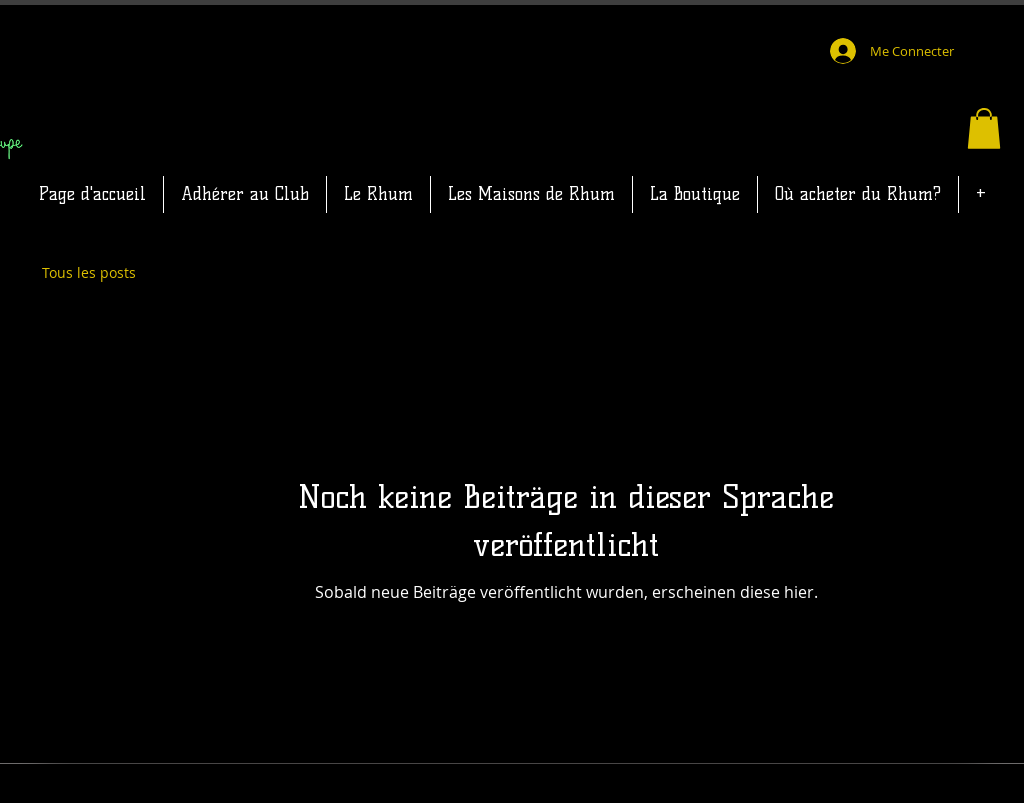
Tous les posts (89, 272)
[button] (984, 128)
